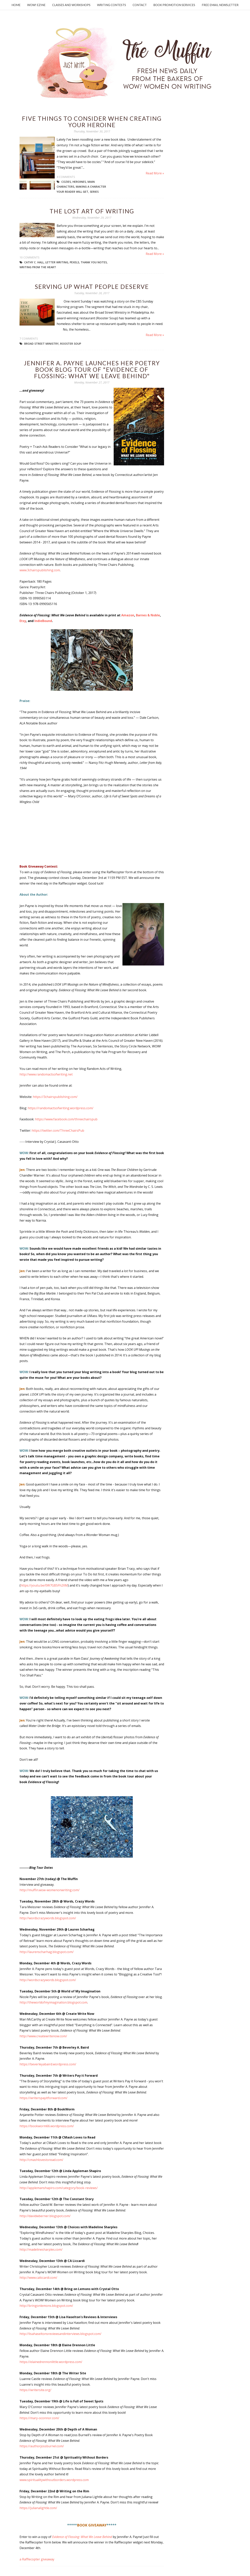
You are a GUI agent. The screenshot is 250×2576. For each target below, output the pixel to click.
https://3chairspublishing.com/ (55, 1097)
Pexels (74, 262)
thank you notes (94, 262)
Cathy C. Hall (34, 262)
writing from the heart (38, 267)
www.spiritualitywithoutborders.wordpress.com (54, 2480)
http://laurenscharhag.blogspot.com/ (47, 1952)
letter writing (56, 262)
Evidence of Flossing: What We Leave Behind (82, 2537)
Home (16, 5)
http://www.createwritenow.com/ (43, 2036)
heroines (79, 182)
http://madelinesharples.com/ (41, 2249)
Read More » (155, 173)
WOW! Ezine (36, 5)
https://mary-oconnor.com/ (39, 2418)
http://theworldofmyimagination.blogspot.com (53, 2002)
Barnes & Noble (148, 615)
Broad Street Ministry (41, 343)
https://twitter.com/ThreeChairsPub (58, 1130)
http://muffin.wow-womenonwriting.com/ (49, 1890)
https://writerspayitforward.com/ (43, 2098)
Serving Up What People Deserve (92, 286)
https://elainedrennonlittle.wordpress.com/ (51, 2362)
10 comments (29, 257)
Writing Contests (111, 5)
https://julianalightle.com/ (38, 2508)
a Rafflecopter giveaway (37, 2559)
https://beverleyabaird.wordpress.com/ (48, 2064)
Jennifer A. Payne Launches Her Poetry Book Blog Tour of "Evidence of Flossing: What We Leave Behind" (92, 369)
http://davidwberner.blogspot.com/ (45, 2216)
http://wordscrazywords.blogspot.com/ (48, 1918)
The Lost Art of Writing (92, 211)
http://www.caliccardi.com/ (38, 2277)
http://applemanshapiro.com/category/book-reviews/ (59, 2188)
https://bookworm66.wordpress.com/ (47, 2126)
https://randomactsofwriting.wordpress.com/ (60, 1108)
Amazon (127, 615)
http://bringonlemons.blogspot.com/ (46, 2306)
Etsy (23, 621)
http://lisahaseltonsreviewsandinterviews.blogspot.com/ (60, 2334)
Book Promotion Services (174, 5)
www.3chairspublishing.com (40, 570)
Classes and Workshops (71, 5)
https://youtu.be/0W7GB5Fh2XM (44, 1585)
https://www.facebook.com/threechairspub (66, 1119)
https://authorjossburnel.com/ (42, 2446)
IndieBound (43, 621)
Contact (140, 5)
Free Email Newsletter (220, 5)
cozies (66, 182)
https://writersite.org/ (35, 2390)
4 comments (66, 177)
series (94, 191)
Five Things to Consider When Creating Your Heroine (92, 121)
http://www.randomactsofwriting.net (46, 1074)
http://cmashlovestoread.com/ (41, 2160)
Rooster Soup (70, 343)
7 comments (29, 338)
